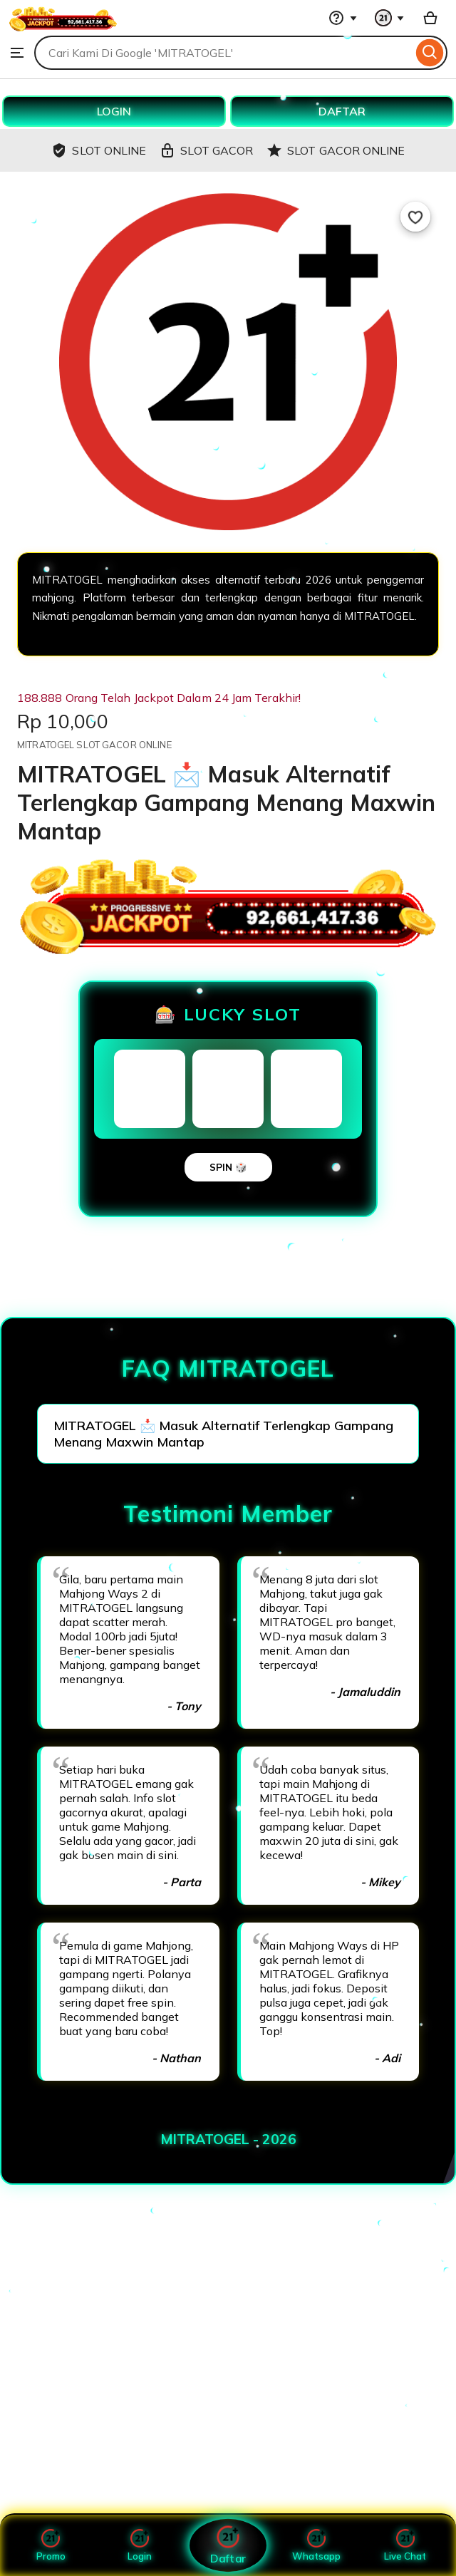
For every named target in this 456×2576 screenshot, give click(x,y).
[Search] (430, 53)
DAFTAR (342, 111)
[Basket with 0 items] (430, 18)
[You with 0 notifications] (389, 18)
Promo (51, 2545)
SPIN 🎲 (228, 1167)
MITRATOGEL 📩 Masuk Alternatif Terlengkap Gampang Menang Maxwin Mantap (223, 1433)
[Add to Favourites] (415, 217)
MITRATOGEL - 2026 (228, 2139)
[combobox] (223, 53)
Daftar (228, 2545)
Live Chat (405, 2545)
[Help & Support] (342, 18)
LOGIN (114, 111)
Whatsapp (316, 2545)
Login (140, 2545)
